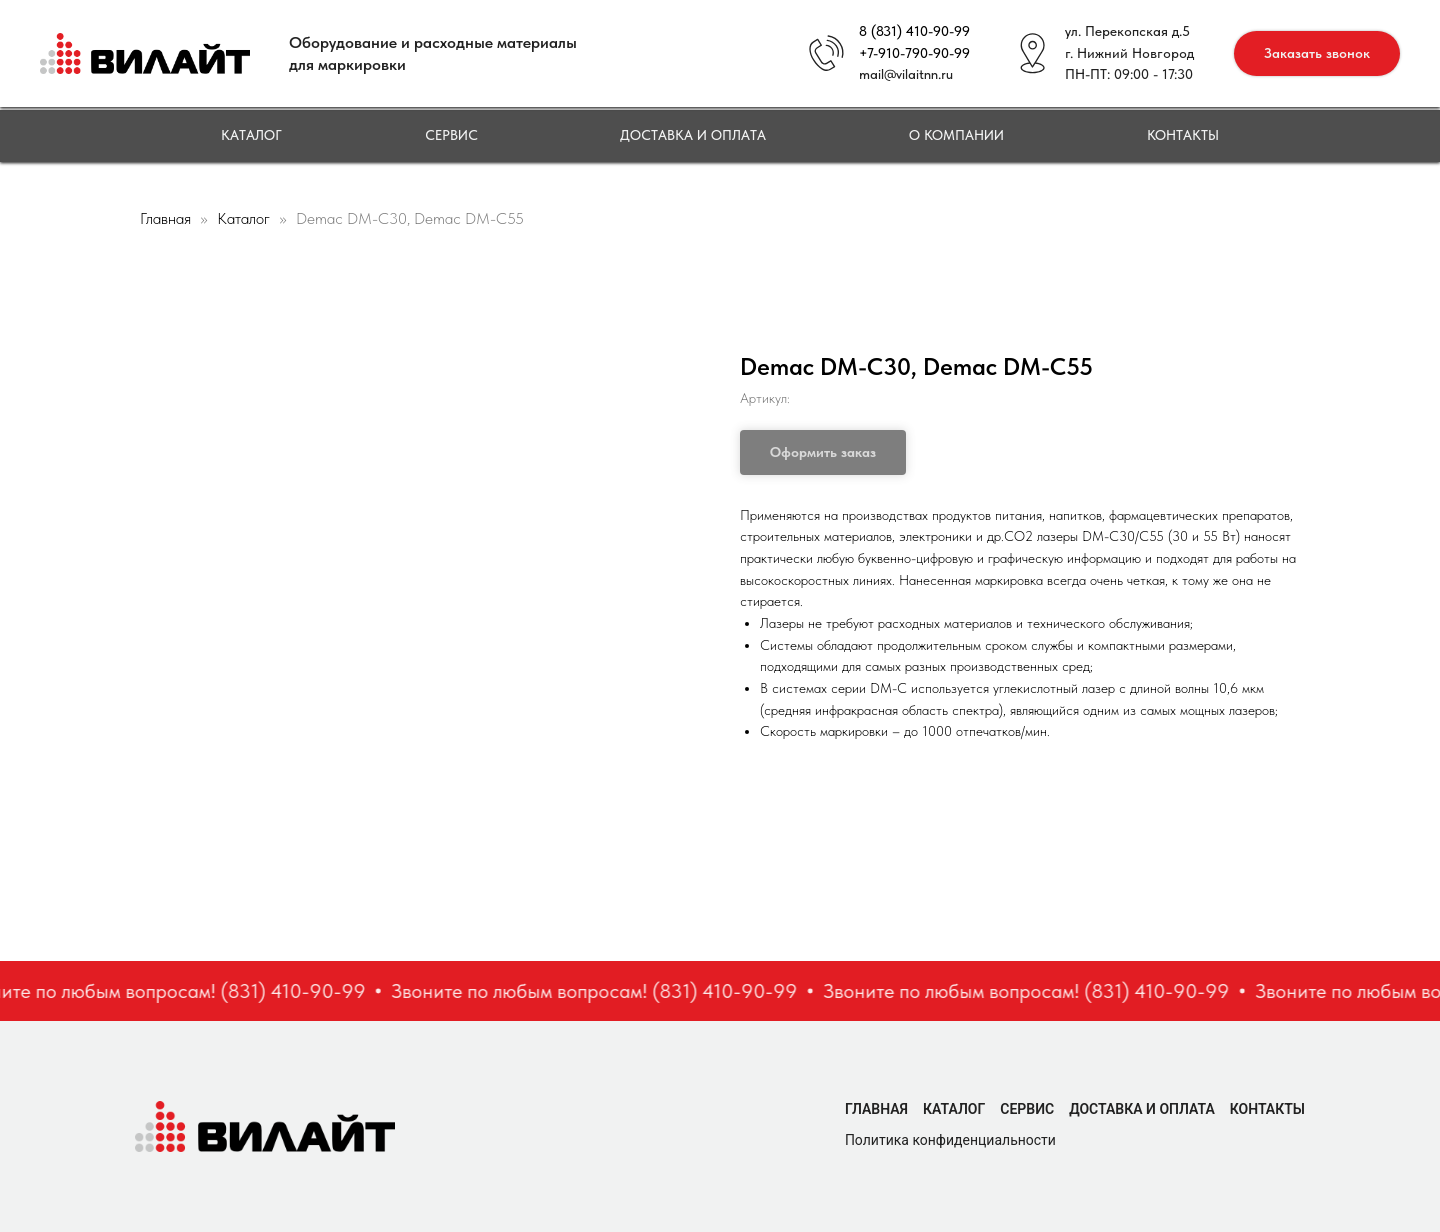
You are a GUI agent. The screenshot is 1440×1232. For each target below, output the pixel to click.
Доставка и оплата (693, 135)
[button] (1317, 53)
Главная (165, 218)
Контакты (1183, 135)
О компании (956, 135)
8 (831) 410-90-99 (914, 31)
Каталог (251, 135)
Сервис (451, 135)
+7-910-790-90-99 (914, 53)
